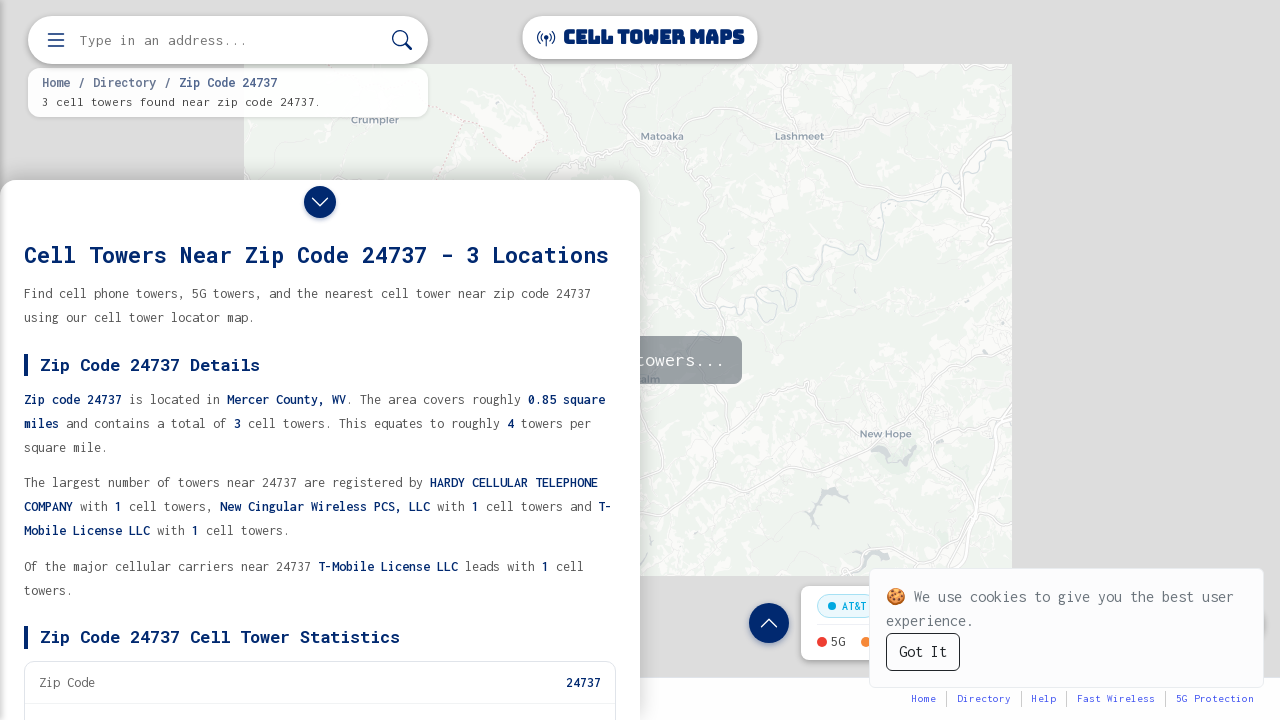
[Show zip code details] (769, 623)
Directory (124, 82)
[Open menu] (56, 40)
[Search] (402, 40)
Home (56, 82)
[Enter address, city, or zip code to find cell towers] (230, 40)
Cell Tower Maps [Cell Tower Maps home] (640, 37)
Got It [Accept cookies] (923, 651)
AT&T (847, 606)
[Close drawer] (320, 202)
